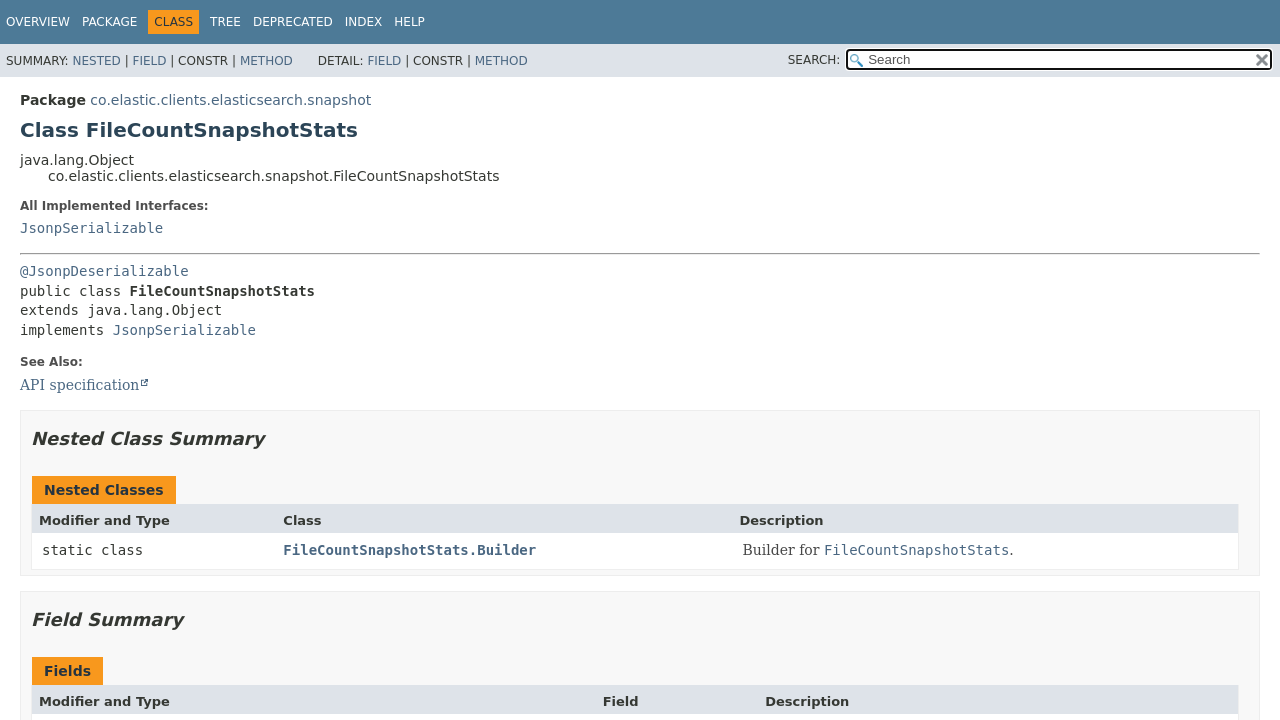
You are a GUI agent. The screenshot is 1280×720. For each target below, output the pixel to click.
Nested (96, 61)
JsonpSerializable (91, 228)
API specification (79, 385)
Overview (38, 22)
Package (109, 22)
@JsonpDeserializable (104, 271)
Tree (225, 22)
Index (364, 22)
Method (266, 61)
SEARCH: (814, 60)
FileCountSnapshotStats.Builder (409, 550)
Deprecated (293, 22)
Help (409, 22)
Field (149, 61)
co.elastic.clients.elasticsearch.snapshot (230, 100)
